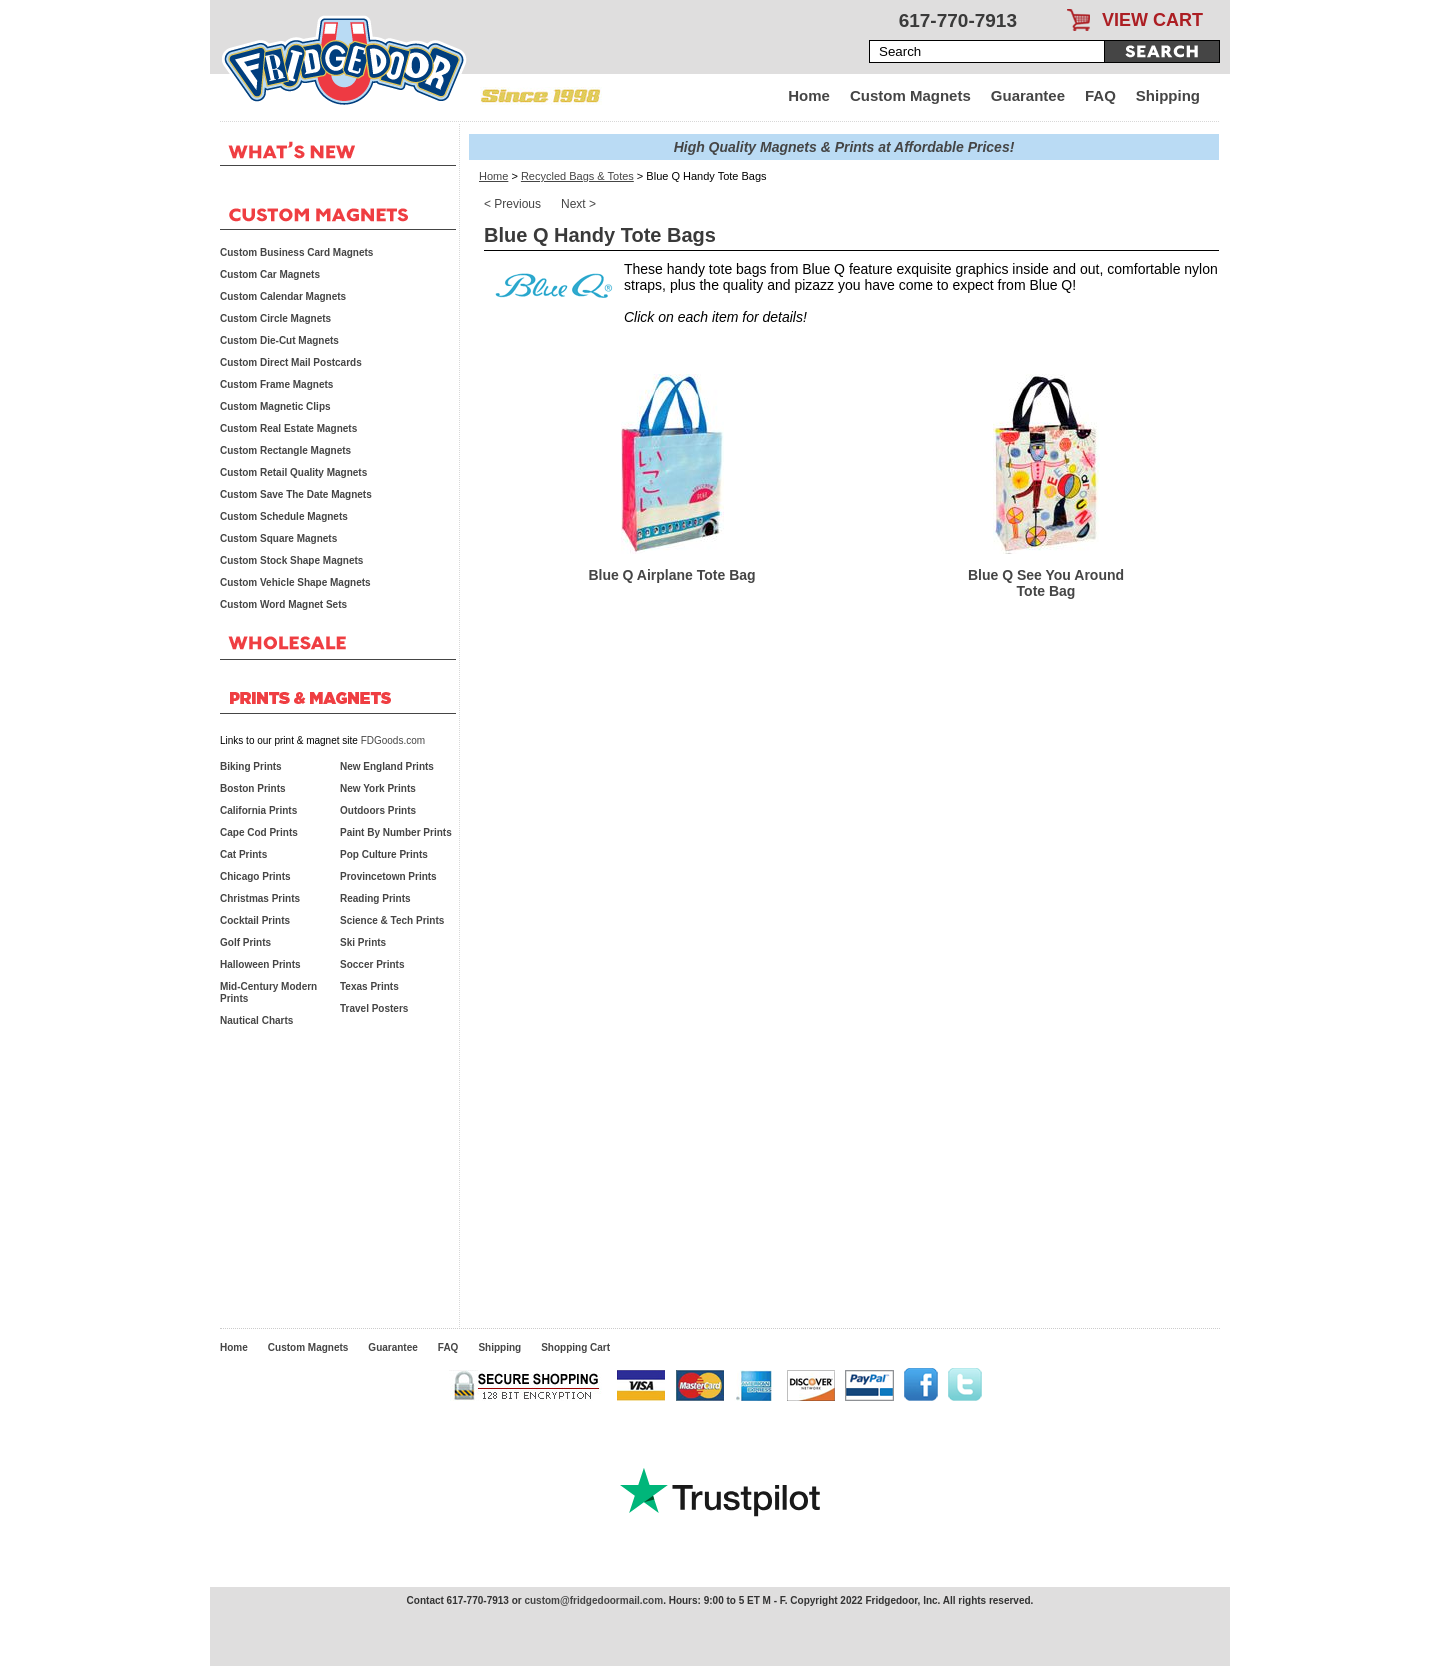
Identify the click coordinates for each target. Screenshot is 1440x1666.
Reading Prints (375, 898)
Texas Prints (369, 986)
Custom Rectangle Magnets (285, 450)
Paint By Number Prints (396, 832)
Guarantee (1028, 95)
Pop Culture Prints (384, 854)
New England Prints (387, 766)
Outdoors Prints (378, 810)
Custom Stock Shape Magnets (291, 560)
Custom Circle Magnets (275, 318)
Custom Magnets (910, 95)
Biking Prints (251, 766)
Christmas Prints (260, 898)
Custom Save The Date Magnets (296, 494)
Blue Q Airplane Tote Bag (671, 575)
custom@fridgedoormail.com (593, 1600)
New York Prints (378, 788)
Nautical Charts (256, 1020)
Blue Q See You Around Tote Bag (1046, 583)
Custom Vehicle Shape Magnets (295, 582)
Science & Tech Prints (392, 920)
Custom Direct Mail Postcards (291, 362)
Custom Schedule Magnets (284, 516)
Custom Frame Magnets (276, 384)
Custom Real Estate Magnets (288, 428)
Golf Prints (245, 942)
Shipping (1168, 95)
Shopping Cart (575, 1347)
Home (809, 95)
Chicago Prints (255, 876)
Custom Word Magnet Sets (283, 604)
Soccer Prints (372, 964)
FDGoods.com (393, 740)
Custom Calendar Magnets (283, 296)
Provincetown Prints (388, 876)
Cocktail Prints (255, 920)
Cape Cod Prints (259, 832)
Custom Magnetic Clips (275, 406)
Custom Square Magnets (278, 538)
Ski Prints (363, 942)
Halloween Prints (260, 964)
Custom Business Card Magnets (296, 252)
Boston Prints (253, 788)
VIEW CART (1152, 20)
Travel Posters (374, 1008)
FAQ (1100, 95)
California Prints (258, 810)
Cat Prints (243, 854)
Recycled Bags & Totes (577, 176)
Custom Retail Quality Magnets (293, 472)
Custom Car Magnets (270, 274)
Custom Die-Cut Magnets (279, 340)
